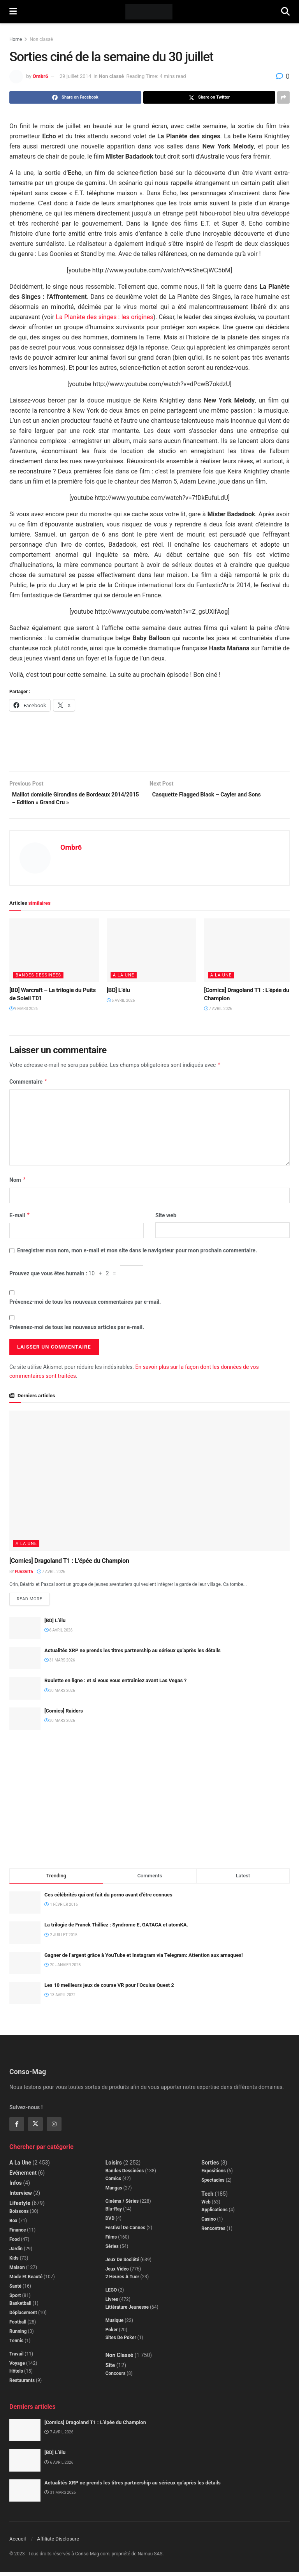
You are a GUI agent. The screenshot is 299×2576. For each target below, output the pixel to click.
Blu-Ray (114, 2213)
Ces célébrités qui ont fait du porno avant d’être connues (108, 1899)
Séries (112, 2250)
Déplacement (23, 2316)
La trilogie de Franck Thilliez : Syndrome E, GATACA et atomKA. (116, 1929)
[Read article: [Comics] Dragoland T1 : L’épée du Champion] (249, 953)
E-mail (19, 1218)
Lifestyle (19, 2207)
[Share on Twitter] (209, 97)
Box (13, 2224)
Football (17, 2326)
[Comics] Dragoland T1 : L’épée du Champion (69, 1564)
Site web (165, 1218)
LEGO (111, 2294)
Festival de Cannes (126, 2231)
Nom (17, 1183)
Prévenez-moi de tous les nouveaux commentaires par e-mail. (85, 1305)
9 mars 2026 (23, 1012)
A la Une (123, 978)
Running (18, 2335)
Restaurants (22, 2384)
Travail (16, 2358)
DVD (110, 2222)
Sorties (210, 2166)
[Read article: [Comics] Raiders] (24, 1722)
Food (14, 2243)
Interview (20, 2197)
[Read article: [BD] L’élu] (151, 953)
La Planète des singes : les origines (104, 317)
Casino (208, 2223)
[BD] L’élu (118, 993)
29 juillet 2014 (75, 76)
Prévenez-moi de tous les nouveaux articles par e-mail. (76, 1330)
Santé (15, 2290)
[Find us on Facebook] (16, 2128)
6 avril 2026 (121, 1003)
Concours (116, 2377)
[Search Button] (285, 11)
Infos (15, 2187)
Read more (33, 1601)
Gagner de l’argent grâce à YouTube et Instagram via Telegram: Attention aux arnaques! (143, 1959)
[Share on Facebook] (75, 97)
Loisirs (114, 2166)
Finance (17, 2234)
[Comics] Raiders (63, 1715)
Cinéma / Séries (122, 2205)
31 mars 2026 (59, 1664)
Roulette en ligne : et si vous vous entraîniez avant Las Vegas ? (115, 1685)
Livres (112, 2303)
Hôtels (16, 2375)
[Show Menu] (13, 11)
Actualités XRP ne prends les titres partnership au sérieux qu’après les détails (132, 1655)
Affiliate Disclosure (58, 2543)
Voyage (17, 2367)
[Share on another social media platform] (283, 97)
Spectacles (212, 2184)
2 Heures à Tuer (122, 2280)
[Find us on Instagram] (54, 2128)
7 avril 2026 (218, 1012)
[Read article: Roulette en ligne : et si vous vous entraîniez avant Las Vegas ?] (24, 1692)
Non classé (41, 39)
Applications (214, 2213)
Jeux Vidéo (117, 2273)
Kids (14, 2262)
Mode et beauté (25, 2280)
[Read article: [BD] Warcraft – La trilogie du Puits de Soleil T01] (54, 953)
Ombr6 (40, 76)
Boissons (19, 2215)
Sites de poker (121, 2341)
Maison (17, 2271)
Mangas (114, 2192)
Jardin (16, 2252)
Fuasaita (24, 1575)
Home (15, 39)
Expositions (213, 2174)
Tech (207, 2198)
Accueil (17, 2543)
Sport (15, 2299)
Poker (112, 2333)
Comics (113, 2182)
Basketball (20, 2307)
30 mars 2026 (59, 1694)
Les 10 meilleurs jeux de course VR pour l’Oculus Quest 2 (109, 1989)
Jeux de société (122, 2263)
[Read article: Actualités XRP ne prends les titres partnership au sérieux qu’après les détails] (24, 1662)
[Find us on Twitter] (35, 2128)
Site (110, 2369)
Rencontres (213, 2232)
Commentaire (28, 1085)
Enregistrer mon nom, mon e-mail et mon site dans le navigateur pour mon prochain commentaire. (137, 1253)
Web (206, 2206)
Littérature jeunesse (127, 2311)
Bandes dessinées (38, 978)
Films (111, 2241)
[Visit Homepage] (148, 11)
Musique (115, 2324)
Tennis (16, 2344)
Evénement (23, 2176)
